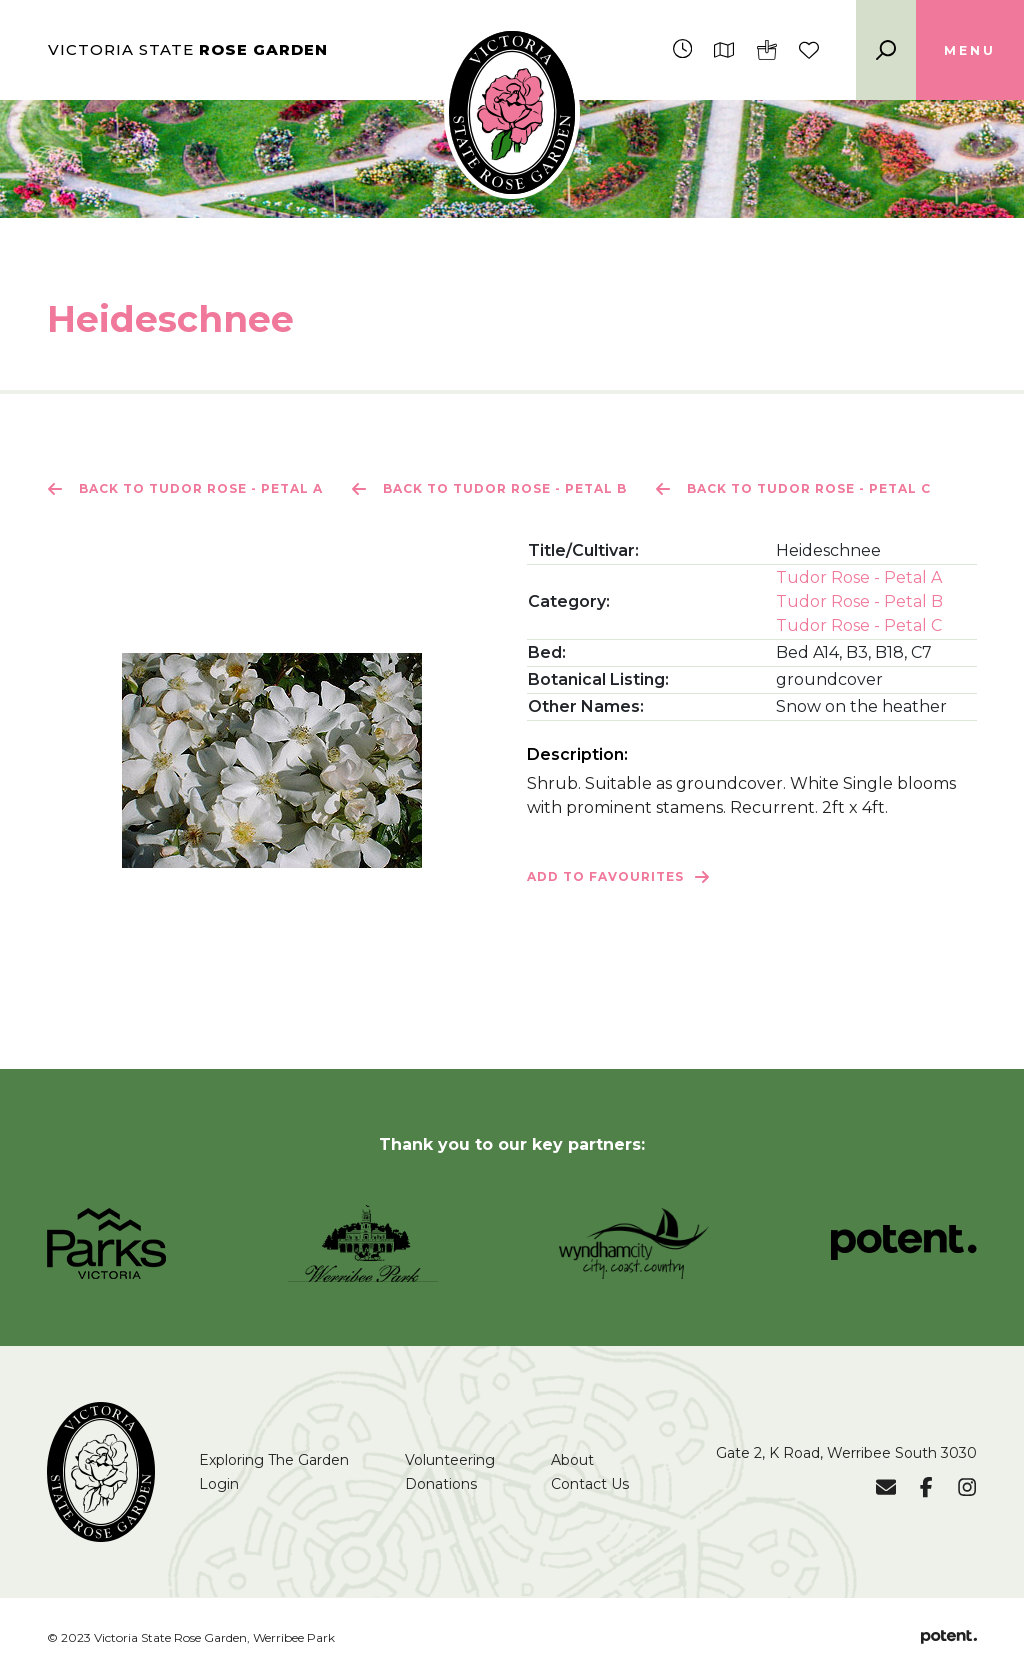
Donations (441, 1484)
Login (219, 1484)
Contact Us (590, 1484)
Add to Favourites (618, 877)
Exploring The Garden (274, 1460)
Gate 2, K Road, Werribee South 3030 (846, 1453)
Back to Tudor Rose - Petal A (185, 489)
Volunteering (450, 1460)
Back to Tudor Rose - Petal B (489, 489)
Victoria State (188, 49)
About (572, 1460)
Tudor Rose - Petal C (859, 625)
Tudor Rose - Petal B (859, 601)
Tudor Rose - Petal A (859, 577)
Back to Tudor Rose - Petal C (793, 489)
